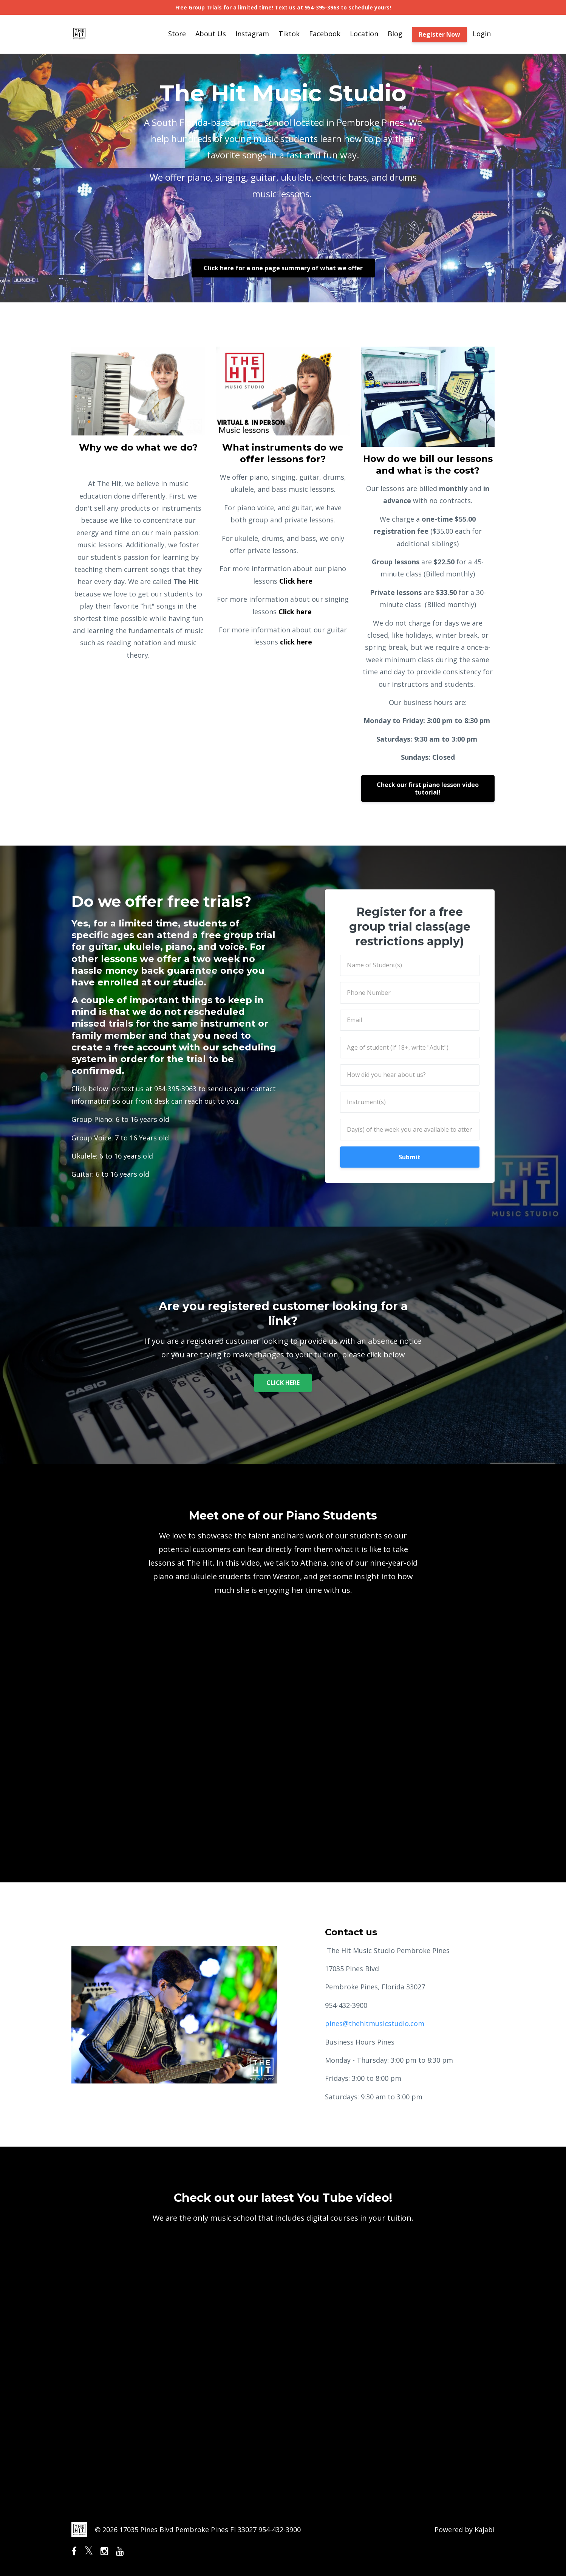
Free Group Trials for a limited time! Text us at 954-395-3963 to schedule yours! (283, 7)
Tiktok (289, 33)
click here (296, 641)
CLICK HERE (283, 1383)
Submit (410, 1157)
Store (177, 33)
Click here (295, 581)
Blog (395, 33)
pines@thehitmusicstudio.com (375, 2023)
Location (364, 33)
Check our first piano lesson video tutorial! (428, 788)
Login (482, 33)
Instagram (252, 33)
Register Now (439, 34)
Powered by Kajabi (465, 2529)
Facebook (324, 33)
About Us (210, 33)
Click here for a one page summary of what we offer (283, 268)
